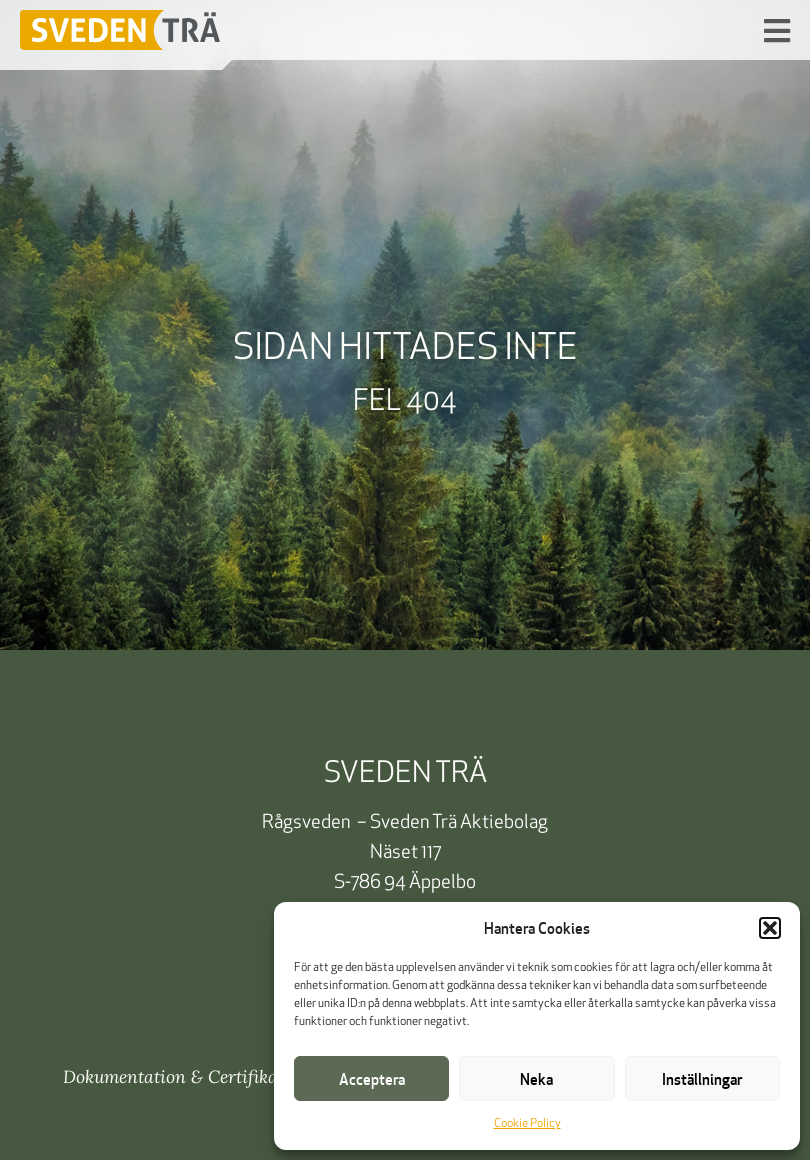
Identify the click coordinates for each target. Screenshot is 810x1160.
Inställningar (702, 1079)
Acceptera (372, 1079)
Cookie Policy (527, 1124)
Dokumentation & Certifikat (173, 1076)
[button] (770, 928)
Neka (536, 1079)
